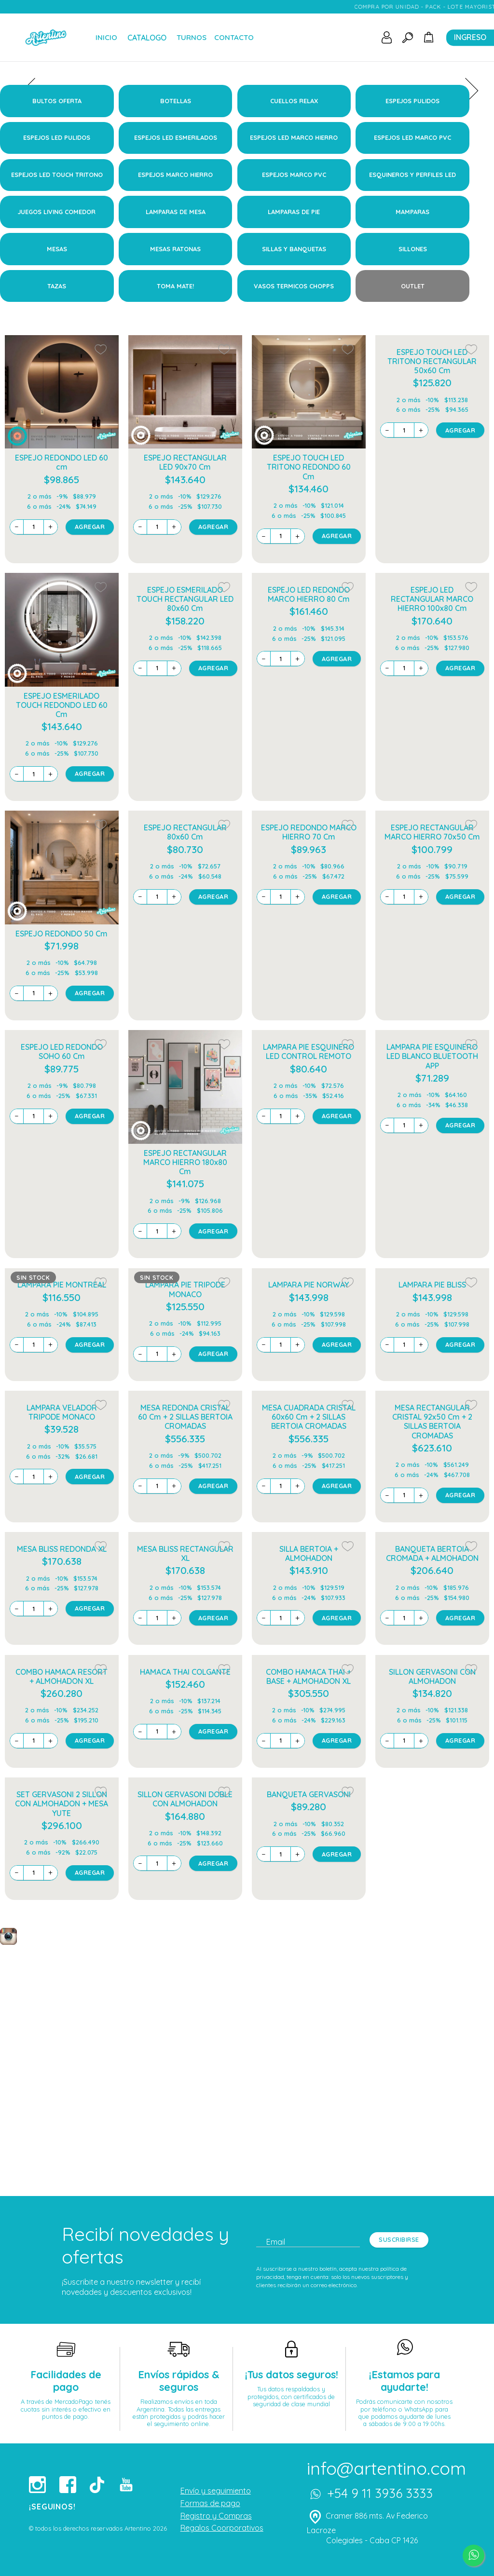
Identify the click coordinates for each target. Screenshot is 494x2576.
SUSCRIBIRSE (399, 2239)
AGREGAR (90, 526)
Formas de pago (210, 2503)
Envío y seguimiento (215, 2490)
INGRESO (470, 37)
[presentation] (471, 91)
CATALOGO (146, 37)
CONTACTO (234, 37)
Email (275, 2242)
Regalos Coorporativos (221, 2528)
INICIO (106, 37)
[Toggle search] (407, 37)
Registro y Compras (216, 2516)
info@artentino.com (386, 2468)
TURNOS (191, 37)
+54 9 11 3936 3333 (370, 2494)
